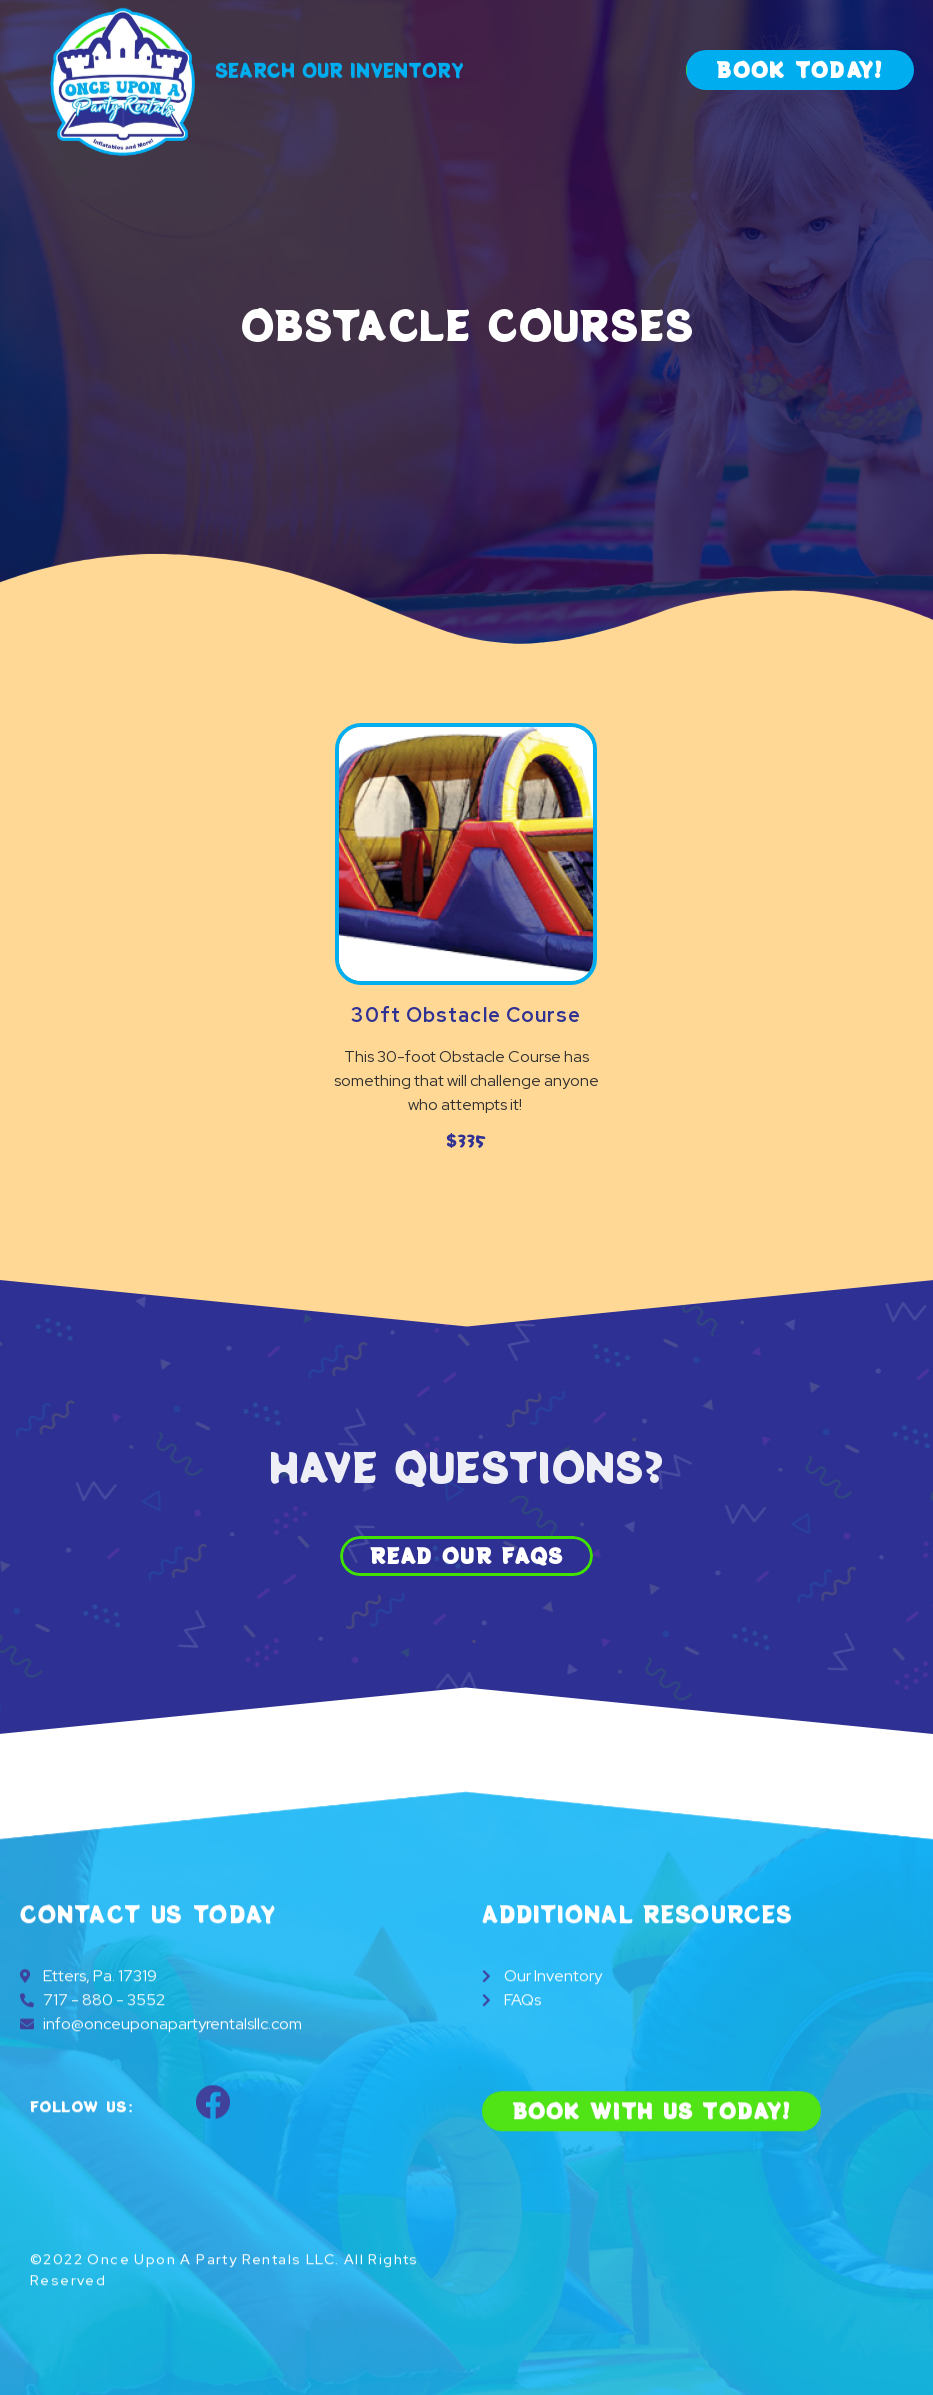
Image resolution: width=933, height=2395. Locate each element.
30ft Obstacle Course (466, 1015)
